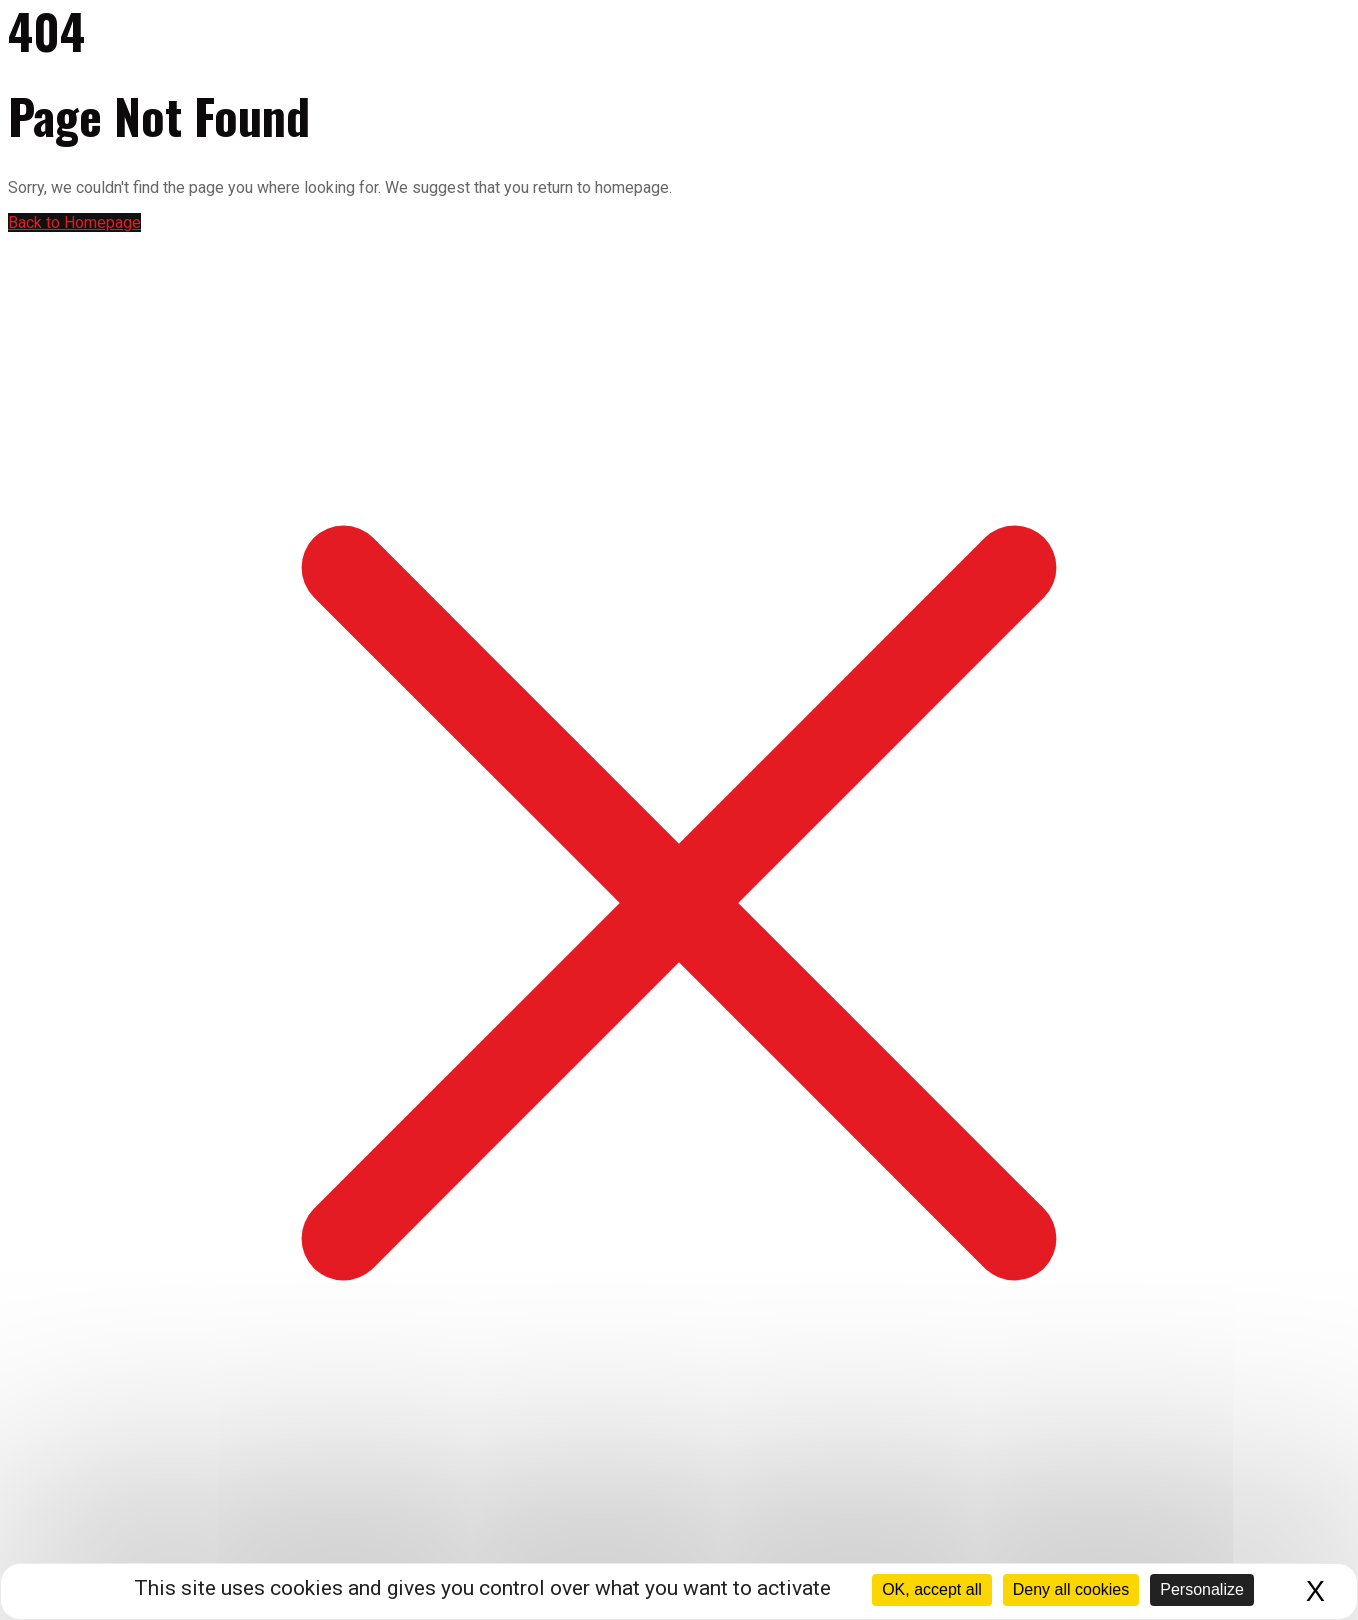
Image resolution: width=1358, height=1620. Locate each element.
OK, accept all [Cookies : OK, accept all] (932, 1589)
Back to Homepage (74, 222)
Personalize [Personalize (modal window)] (1202, 1589)
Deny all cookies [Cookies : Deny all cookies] (1071, 1589)
